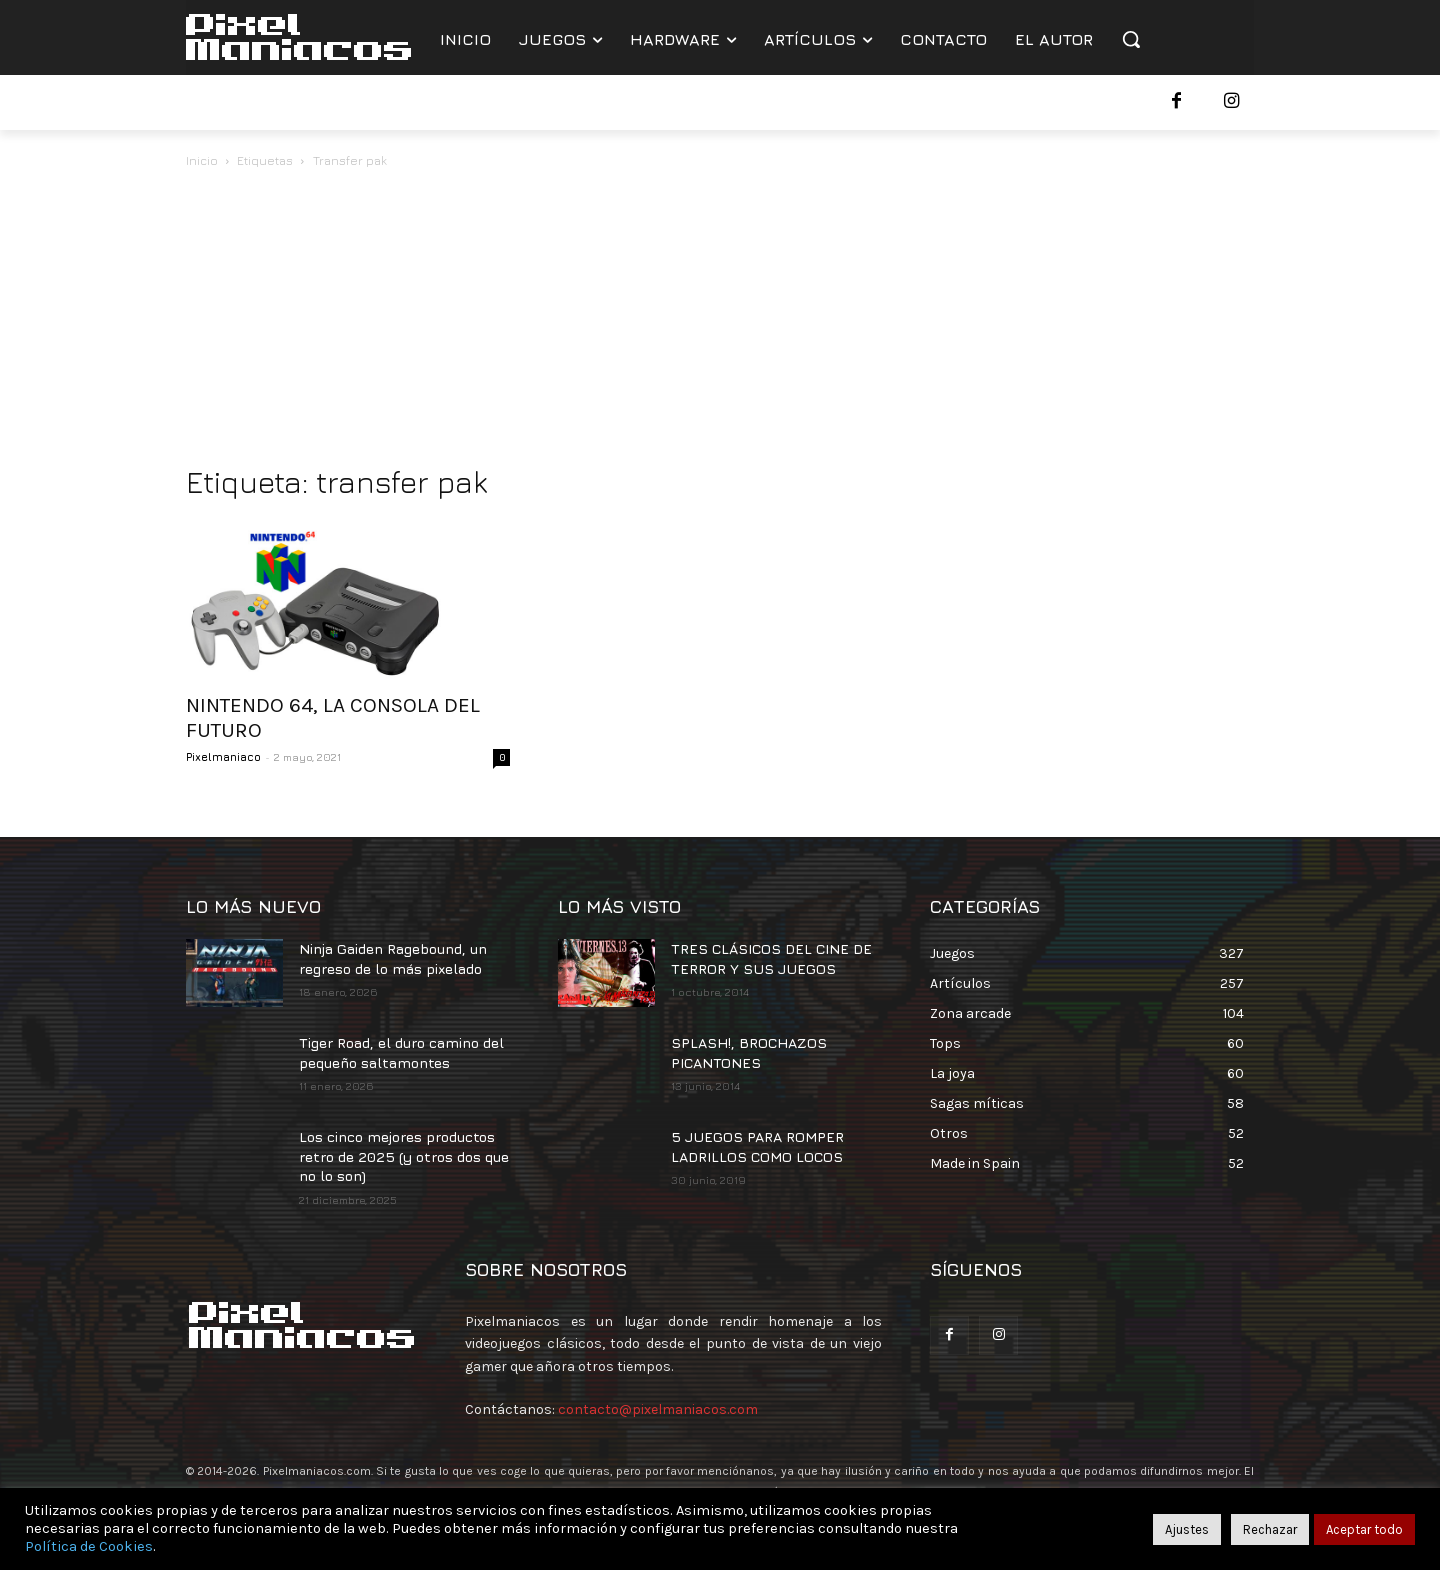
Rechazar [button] (1270, 1529)
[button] (1131, 39)
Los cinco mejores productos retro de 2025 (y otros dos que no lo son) (404, 1156)
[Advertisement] (720, 322)
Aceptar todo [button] (1364, 1529)
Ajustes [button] (1187, 1529)
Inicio (202, 160)
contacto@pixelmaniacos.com (658, 1409)
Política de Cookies (89, 1546)
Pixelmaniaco (223, 756)
